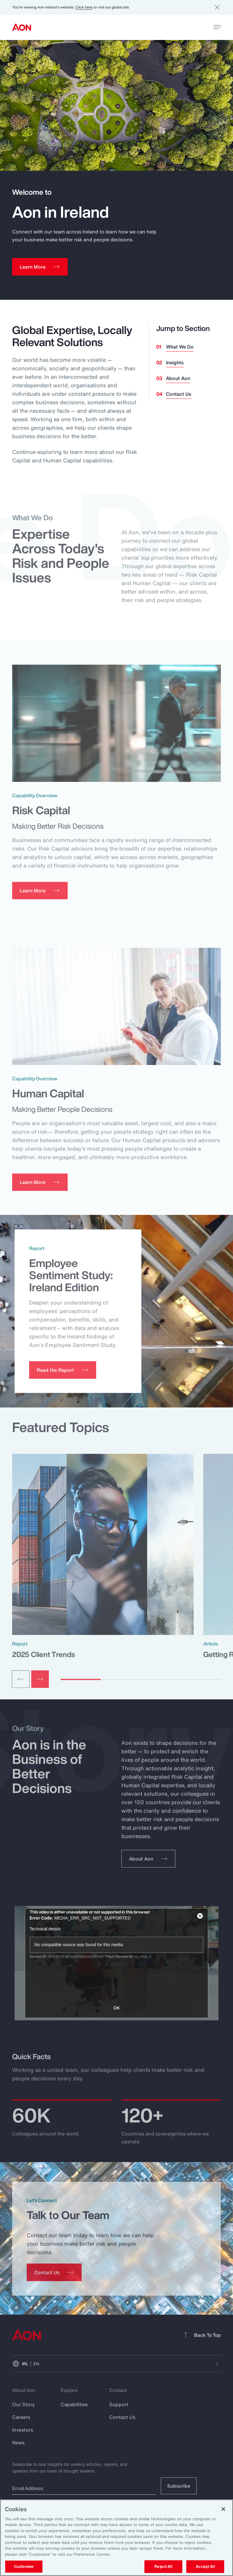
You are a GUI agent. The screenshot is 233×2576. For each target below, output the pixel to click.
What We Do (180, 346)
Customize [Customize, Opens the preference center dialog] (24, 2566)
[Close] (223, 2509)
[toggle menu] (217, 27)
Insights (175, 362)
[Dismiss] (217, 7)
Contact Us (178, 394)
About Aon (178, 378)
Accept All (205, 2566)
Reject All (163, 2566)
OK (116, 2008)
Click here (84, 7)
